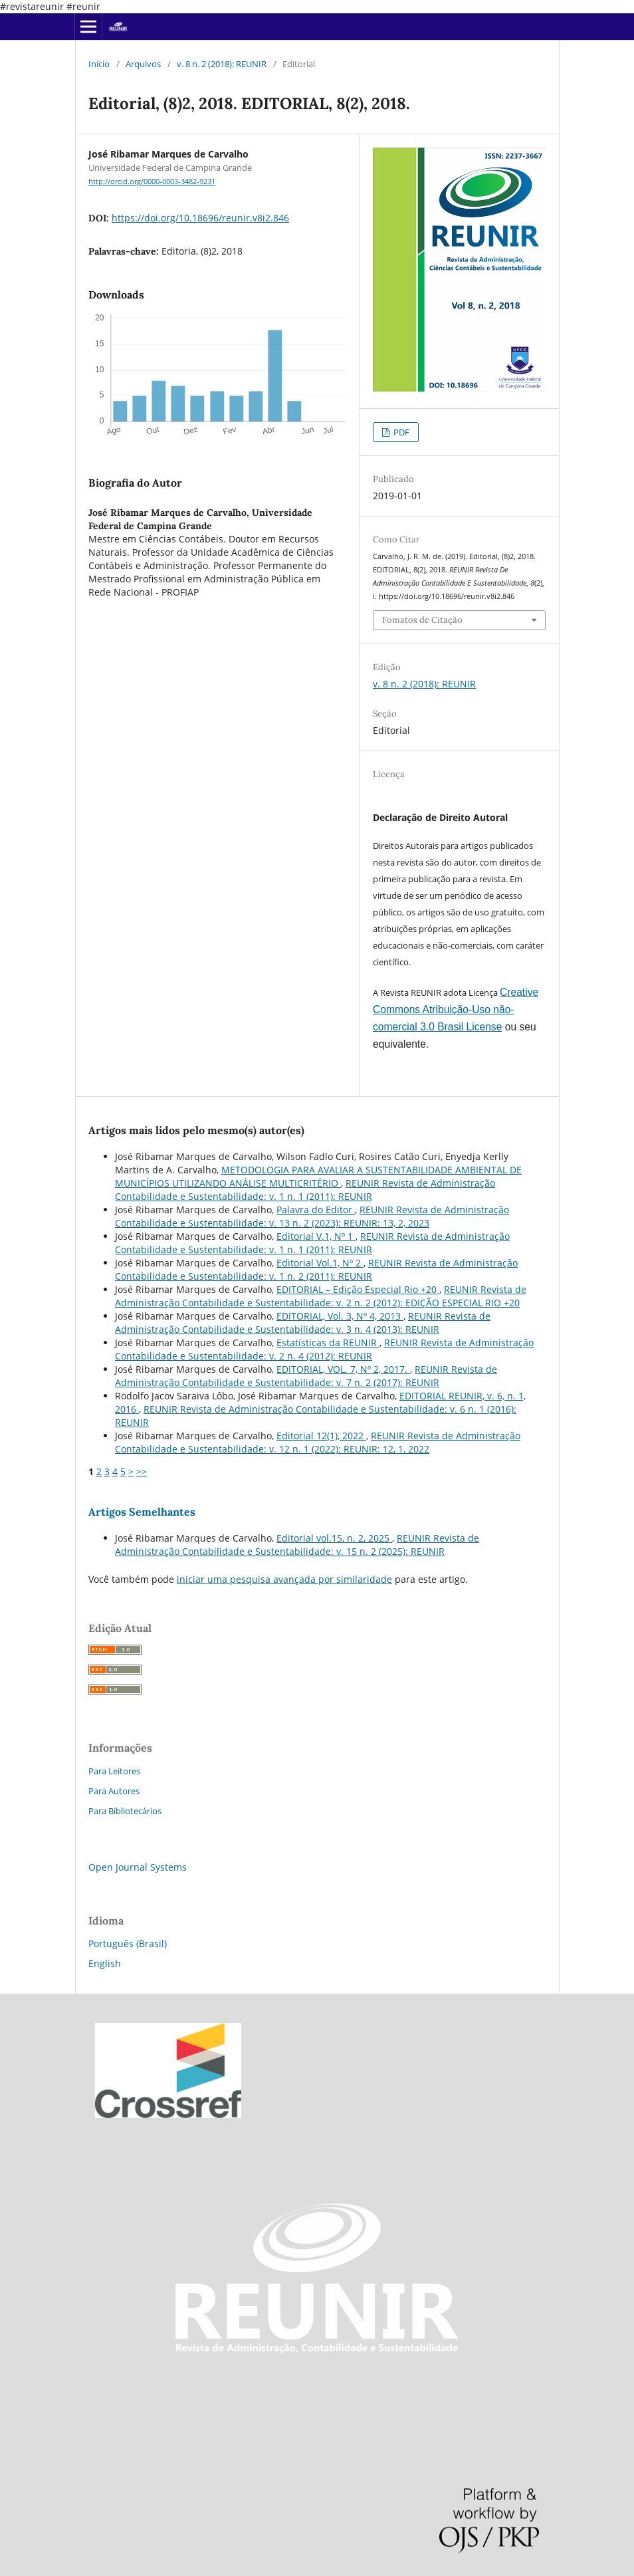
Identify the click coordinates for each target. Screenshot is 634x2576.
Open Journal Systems (137, 1867)
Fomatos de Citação (422, 620)
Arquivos (143, 64)
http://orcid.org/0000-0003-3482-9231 (151, 181)
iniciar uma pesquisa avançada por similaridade (284, 1579)
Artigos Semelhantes (141, 1511)
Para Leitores (114, 1771)
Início (99, 64)
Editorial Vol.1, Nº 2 (320, 1262)
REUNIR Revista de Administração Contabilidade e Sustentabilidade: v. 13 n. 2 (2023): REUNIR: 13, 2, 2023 (312, 1216)
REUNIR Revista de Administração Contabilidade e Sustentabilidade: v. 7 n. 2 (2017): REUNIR (306, 1376)
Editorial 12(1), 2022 (321, 1435)
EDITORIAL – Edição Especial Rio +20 (357, 1289)
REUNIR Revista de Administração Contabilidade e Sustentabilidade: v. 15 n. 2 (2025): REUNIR (297, 1545)
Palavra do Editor (315, 1209)
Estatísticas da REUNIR (327, 1342)
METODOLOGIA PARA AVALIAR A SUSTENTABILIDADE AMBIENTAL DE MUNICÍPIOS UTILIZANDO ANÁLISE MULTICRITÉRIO (318, 1176)
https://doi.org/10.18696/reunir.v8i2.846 (200, 217)
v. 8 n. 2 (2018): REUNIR (221, 64)
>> (141, 1471)
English (104, 1963)
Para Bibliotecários (124, 1811)
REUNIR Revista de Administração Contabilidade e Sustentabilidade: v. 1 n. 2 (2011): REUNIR (316, 1269)
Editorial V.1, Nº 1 (316, 1236)
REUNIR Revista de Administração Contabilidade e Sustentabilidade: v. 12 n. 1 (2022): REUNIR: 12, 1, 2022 (317, 1442)
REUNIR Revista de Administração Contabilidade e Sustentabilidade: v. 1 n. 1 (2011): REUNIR (305, 1190)
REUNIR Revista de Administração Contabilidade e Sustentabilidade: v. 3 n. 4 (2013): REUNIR (302, 1323)
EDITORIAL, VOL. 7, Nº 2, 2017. (343, 1369)
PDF (400, 432)
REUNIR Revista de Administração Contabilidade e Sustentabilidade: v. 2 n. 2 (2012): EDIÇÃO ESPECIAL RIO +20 (320, 1296)
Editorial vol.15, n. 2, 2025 (334, 1538)
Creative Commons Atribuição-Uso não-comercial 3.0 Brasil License (455, 1009)
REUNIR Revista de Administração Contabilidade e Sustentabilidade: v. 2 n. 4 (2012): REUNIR (324, 1349)
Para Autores (114, 1791)
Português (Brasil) (127, 1943)
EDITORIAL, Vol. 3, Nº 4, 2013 (339, 1316)
